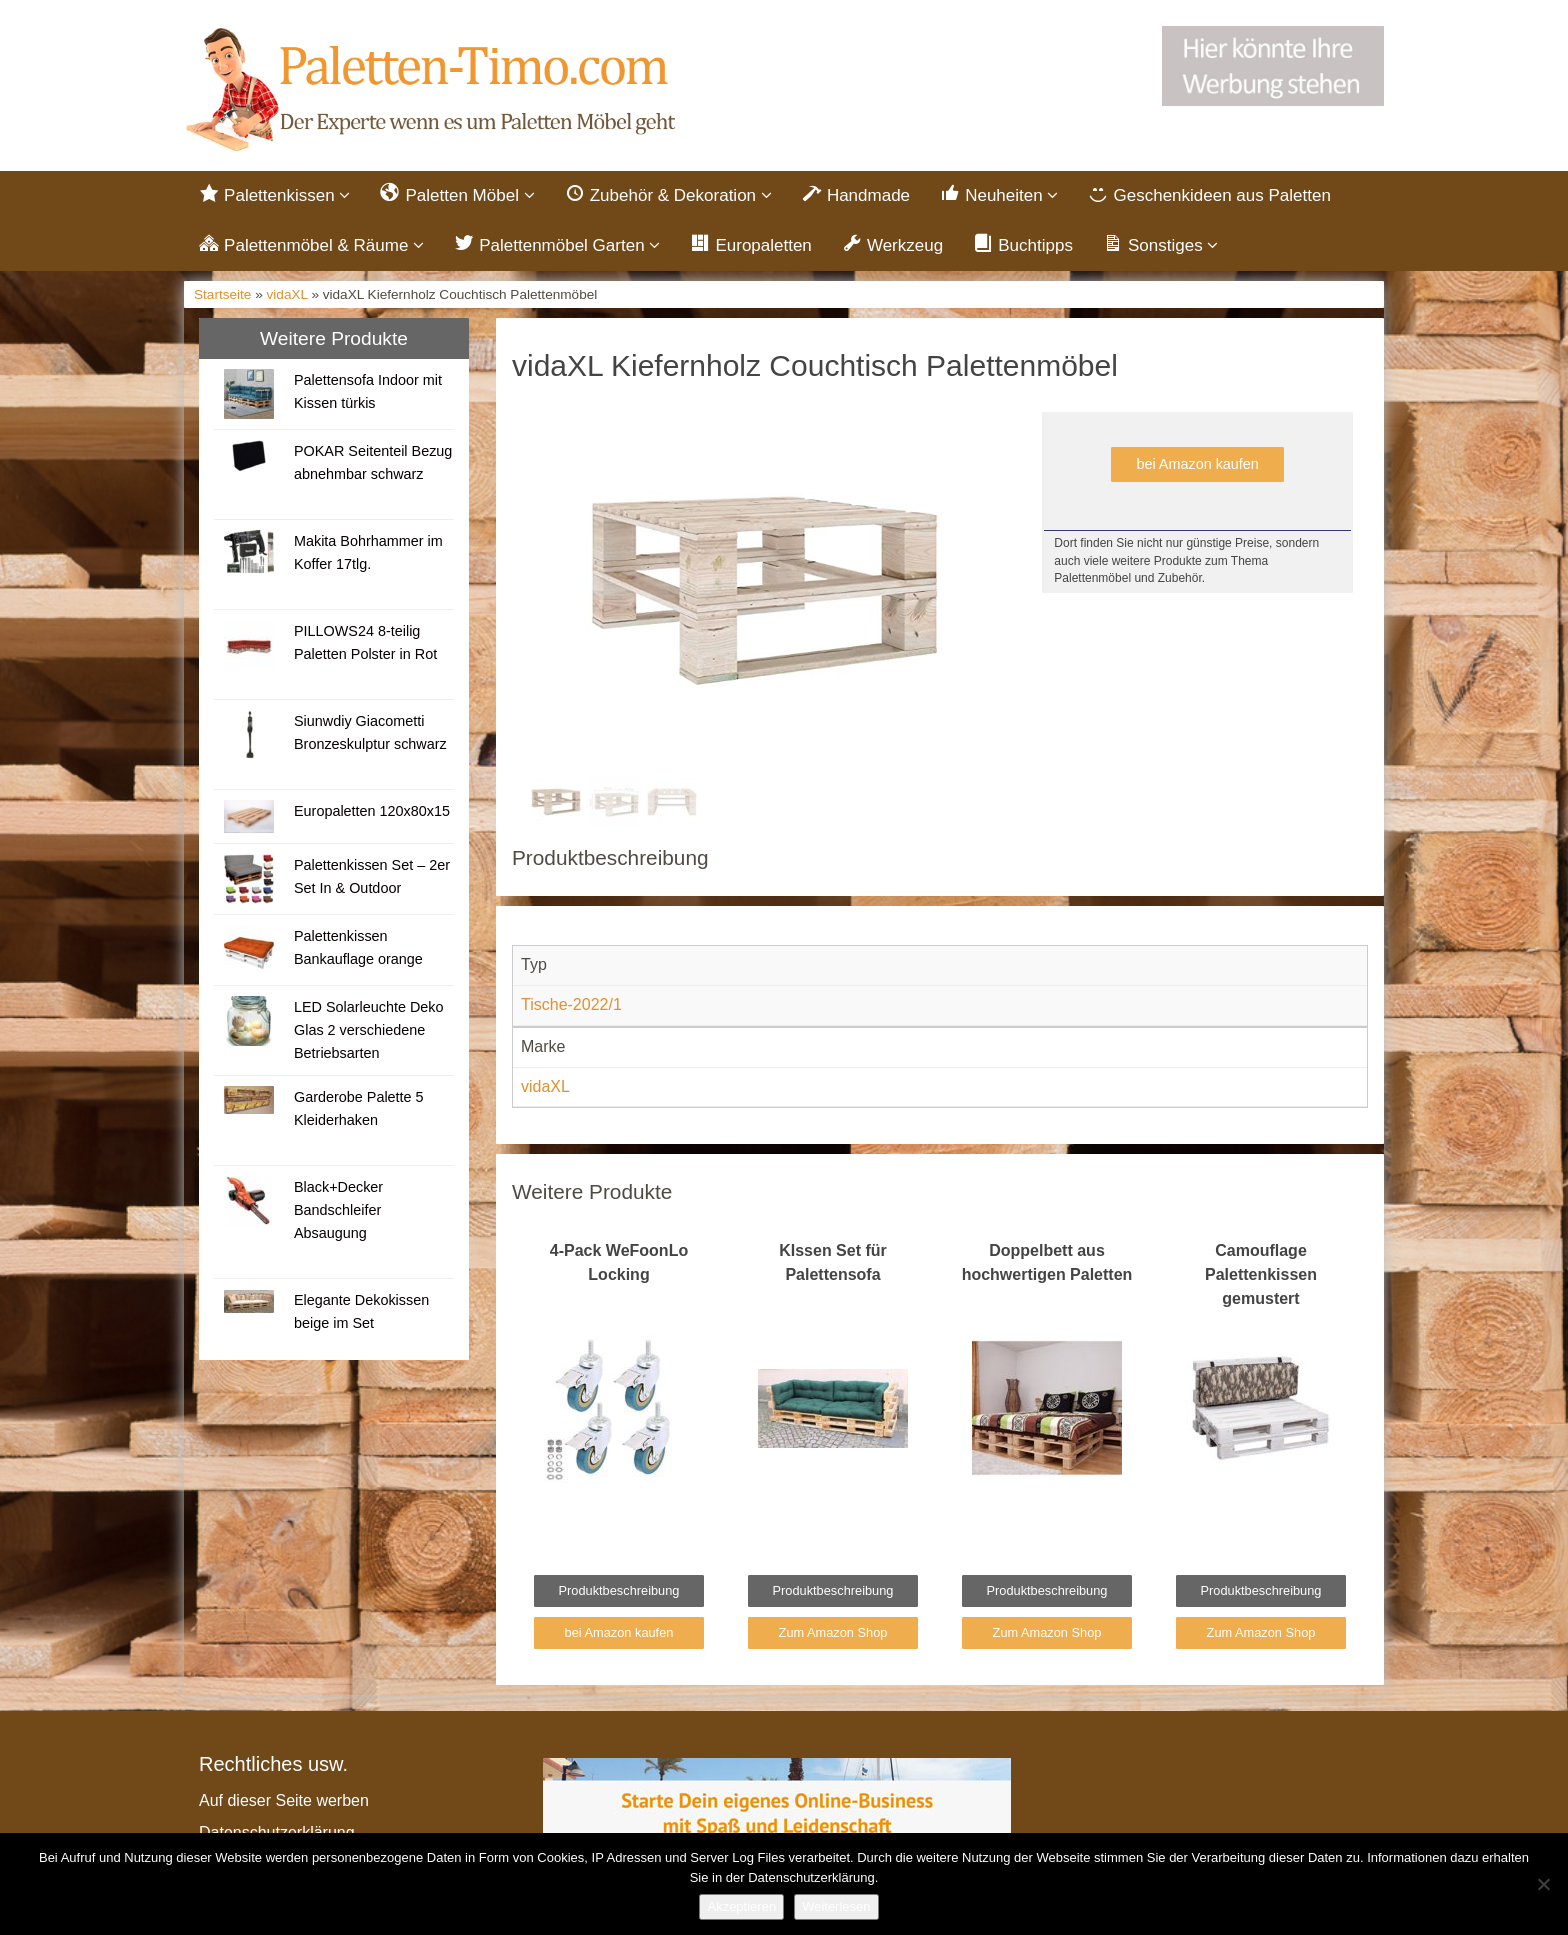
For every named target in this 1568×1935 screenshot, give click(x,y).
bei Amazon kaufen (1197, 464)
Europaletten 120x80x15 (372, 811)
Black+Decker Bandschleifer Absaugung (338, 1210)
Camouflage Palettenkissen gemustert (1261, 1274)
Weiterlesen (836, 1906)
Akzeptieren (741, 1906)
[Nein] (1543, 1884)
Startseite (222, 294)
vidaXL (287, 294)
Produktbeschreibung (619, 1590)
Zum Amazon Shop (833, 1632)
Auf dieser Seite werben (284, 1800)
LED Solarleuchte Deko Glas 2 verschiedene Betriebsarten (369, 1030)
